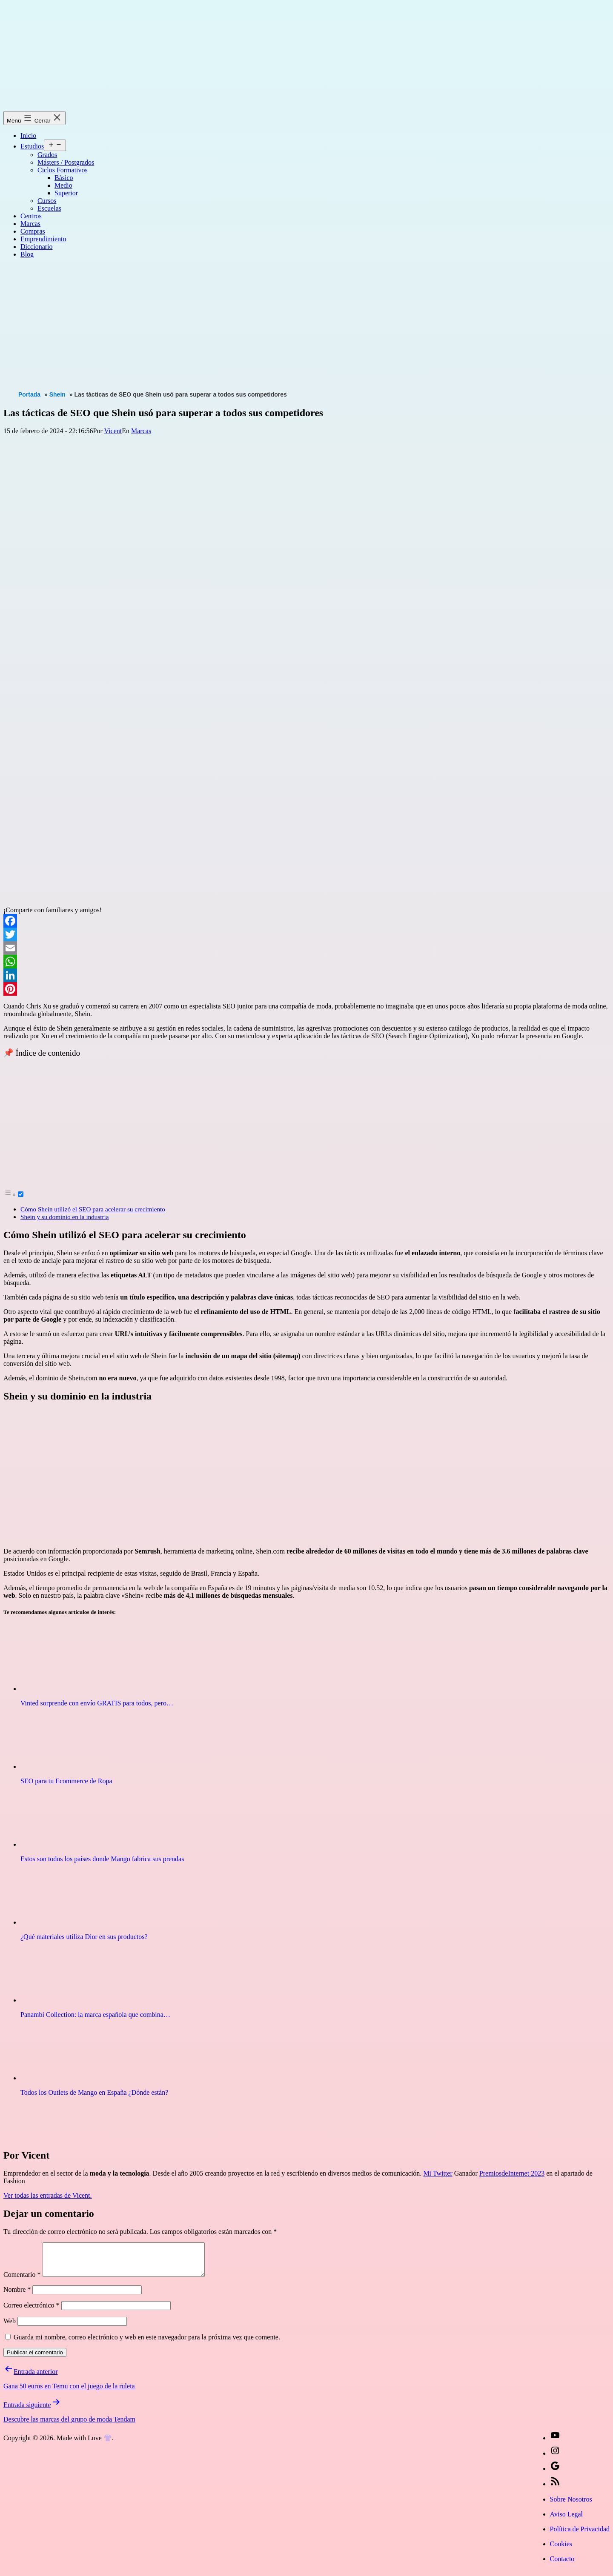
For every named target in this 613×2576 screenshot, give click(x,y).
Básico (63, 177)
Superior (66, 193)
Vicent (113, 430)
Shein (57, 394)
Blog (27, 254)
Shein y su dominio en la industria (64, 1216)
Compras (32, 231)
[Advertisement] (258, 324)
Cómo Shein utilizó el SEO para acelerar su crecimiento (92, 1209)
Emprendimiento (43, 239)
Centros (31, 216)
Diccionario (36, 246)
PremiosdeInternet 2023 (511, 2173)
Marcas (30, 223)
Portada (29, 394)
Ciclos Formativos (62, 170)
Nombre (17, 2295)
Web (9, 2327)
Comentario (22, 2281)
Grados (47, 154)
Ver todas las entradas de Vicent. (47, 2195)
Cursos (46, 200)
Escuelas (49, 208)
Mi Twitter (437, 2173)
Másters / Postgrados (65, 162)
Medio (63, 185)
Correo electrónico (31, 2311)
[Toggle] (20, 1194)
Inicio (28, 135)
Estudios (32, 146)
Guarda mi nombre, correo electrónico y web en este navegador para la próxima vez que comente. (147, 2343)
